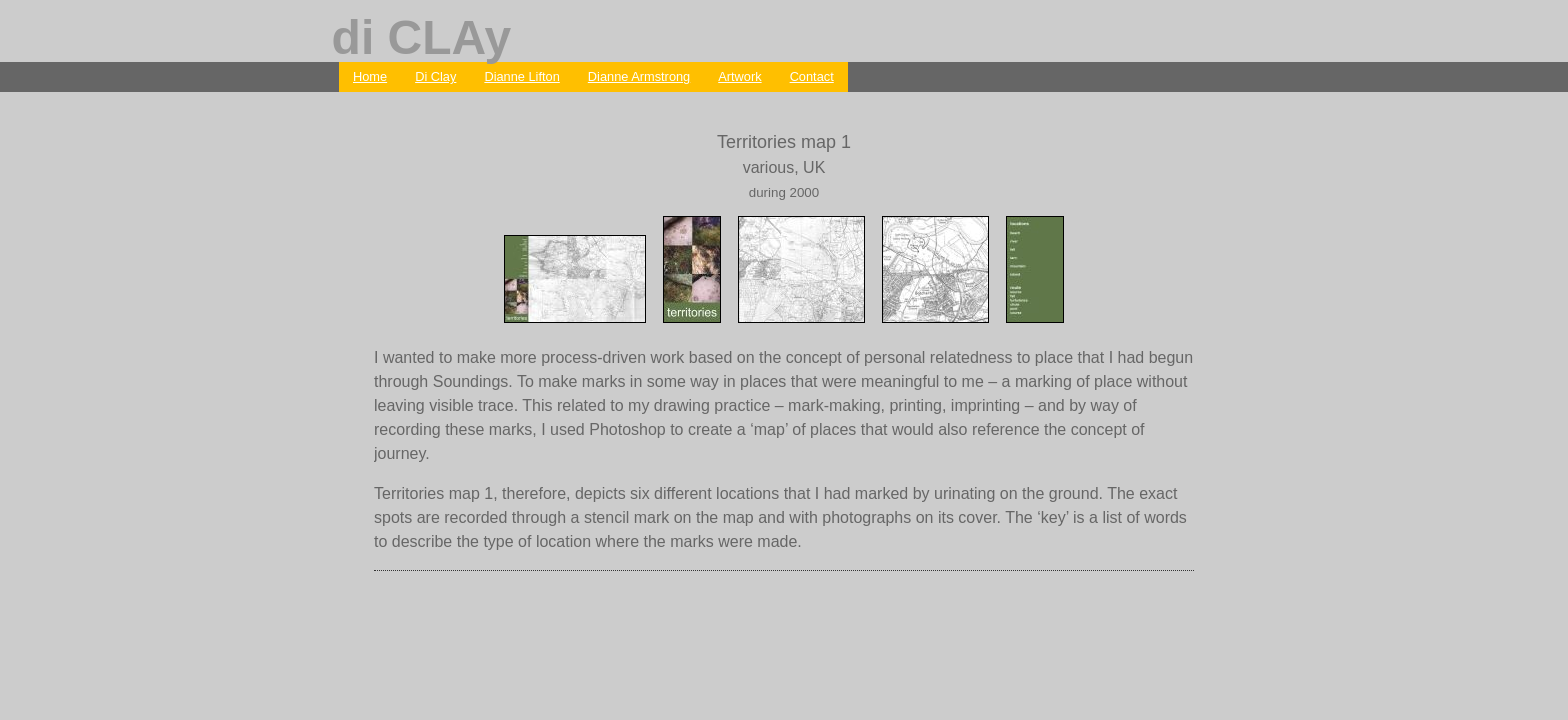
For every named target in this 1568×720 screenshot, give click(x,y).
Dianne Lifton (521, 76)
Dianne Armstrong (639, 76)
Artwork (739, 76)
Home (370, 76)
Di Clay (435, 76)
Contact (812, 76)
